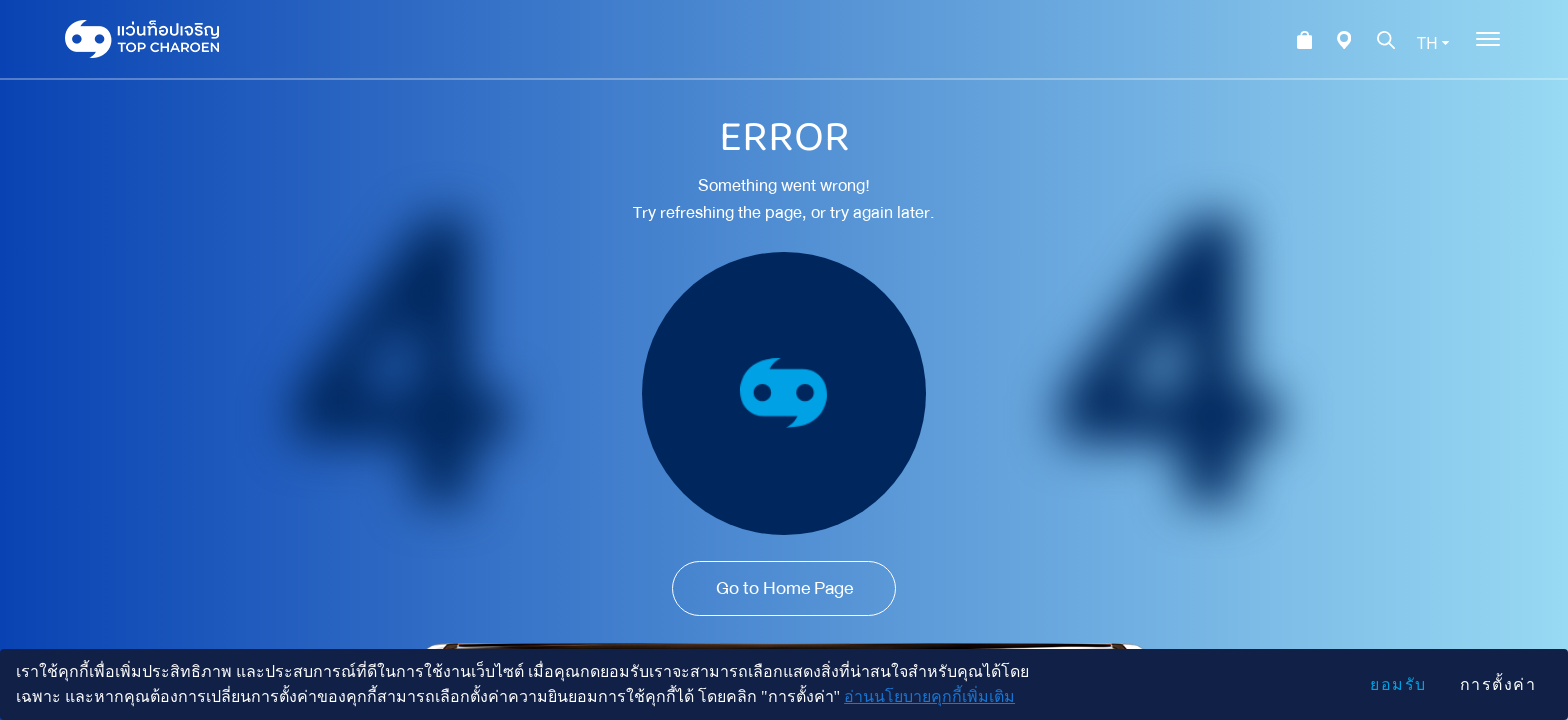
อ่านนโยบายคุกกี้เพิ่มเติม (929, 696)
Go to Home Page (784, 588)
